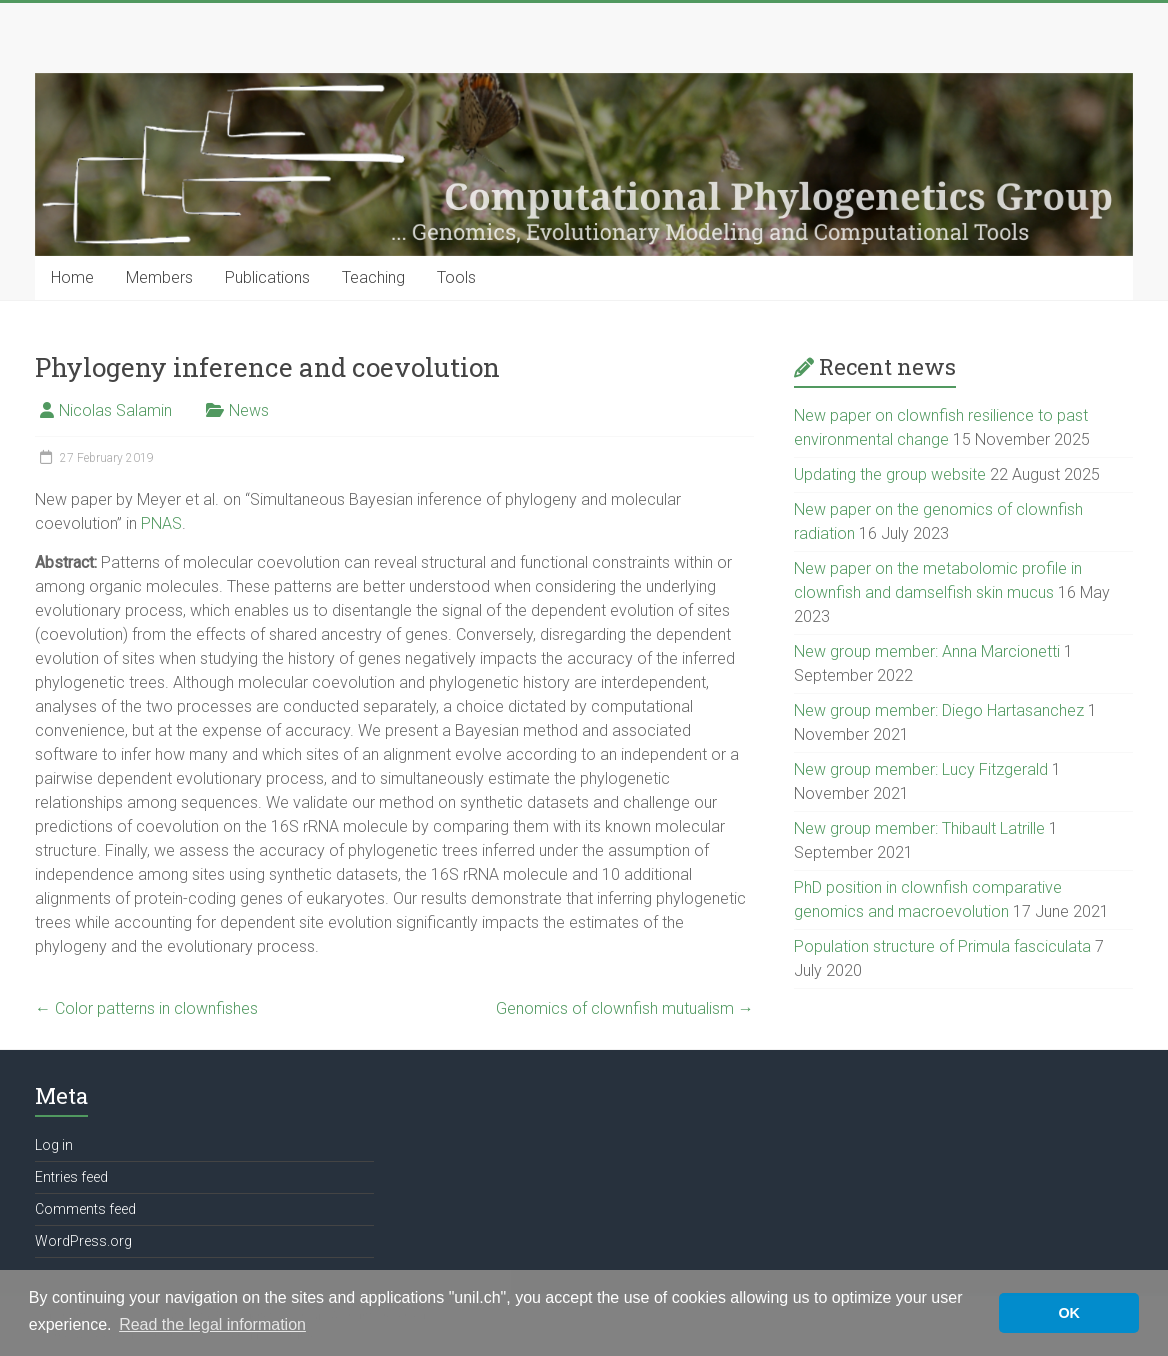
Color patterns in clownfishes (146, 1008)
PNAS (161, 523)
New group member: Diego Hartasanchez (939, 710)
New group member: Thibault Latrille (919, 828)
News (249, 410)
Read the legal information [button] (212, 1324)
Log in (54, 1145)
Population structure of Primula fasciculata (942, 946)
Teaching (373, 277)
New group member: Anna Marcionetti (927, 651)
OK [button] (1069, 1313)
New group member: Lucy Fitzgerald (921, 769)
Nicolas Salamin (115, 410)
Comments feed (85, 1209)
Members (159, 277)
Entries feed (71, 1177)
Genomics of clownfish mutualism (625, 1008)
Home (72, 277)
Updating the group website (890, 474)
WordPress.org (83, 1241)
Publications (267, 277)
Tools (456, 277)
